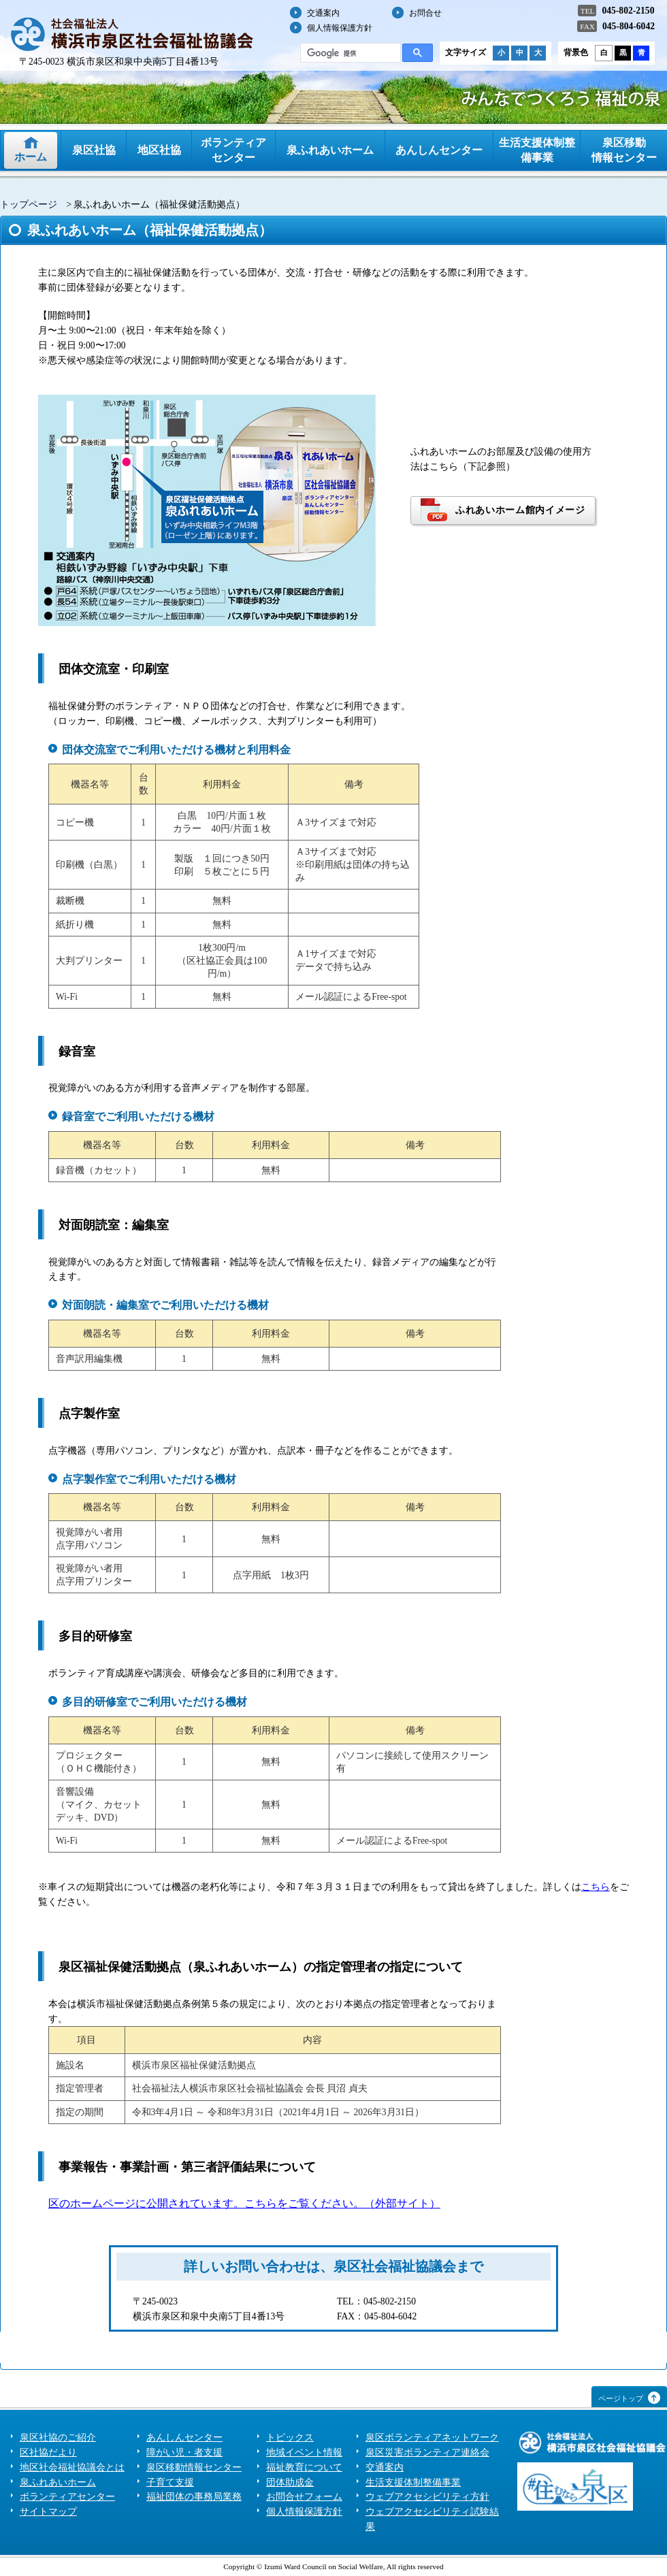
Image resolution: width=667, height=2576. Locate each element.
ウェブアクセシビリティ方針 (427, 2497)
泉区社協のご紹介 (58, 2437)
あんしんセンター (439, 150)
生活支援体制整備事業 (537, 150)
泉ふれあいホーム (330, 150)
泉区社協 (94, 150)
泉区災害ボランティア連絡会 (427, 2452)
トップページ (28, 204)
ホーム (30, 157)
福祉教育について (304, 2467)
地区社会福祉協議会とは (72, 2467)
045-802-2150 (628, 10)
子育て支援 (170, 2482)
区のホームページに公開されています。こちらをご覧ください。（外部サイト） (244, 2203)
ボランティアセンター (233, 150)
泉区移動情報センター (624, 150)
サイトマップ (48, 2512)
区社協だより (48, 2452)
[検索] (349, 53)
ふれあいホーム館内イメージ (520, 510)
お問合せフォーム (304, 2497)
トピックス (290, 2437)
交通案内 (323, 13)
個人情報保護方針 (339, 28)
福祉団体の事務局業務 (194, 2497)
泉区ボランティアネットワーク (432, 2437)
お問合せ (425, 13)
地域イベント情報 (304, 2452)
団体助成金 (290, 2482)
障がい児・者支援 (184, 2452)
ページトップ (620, 2398)
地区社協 (159, 150)
